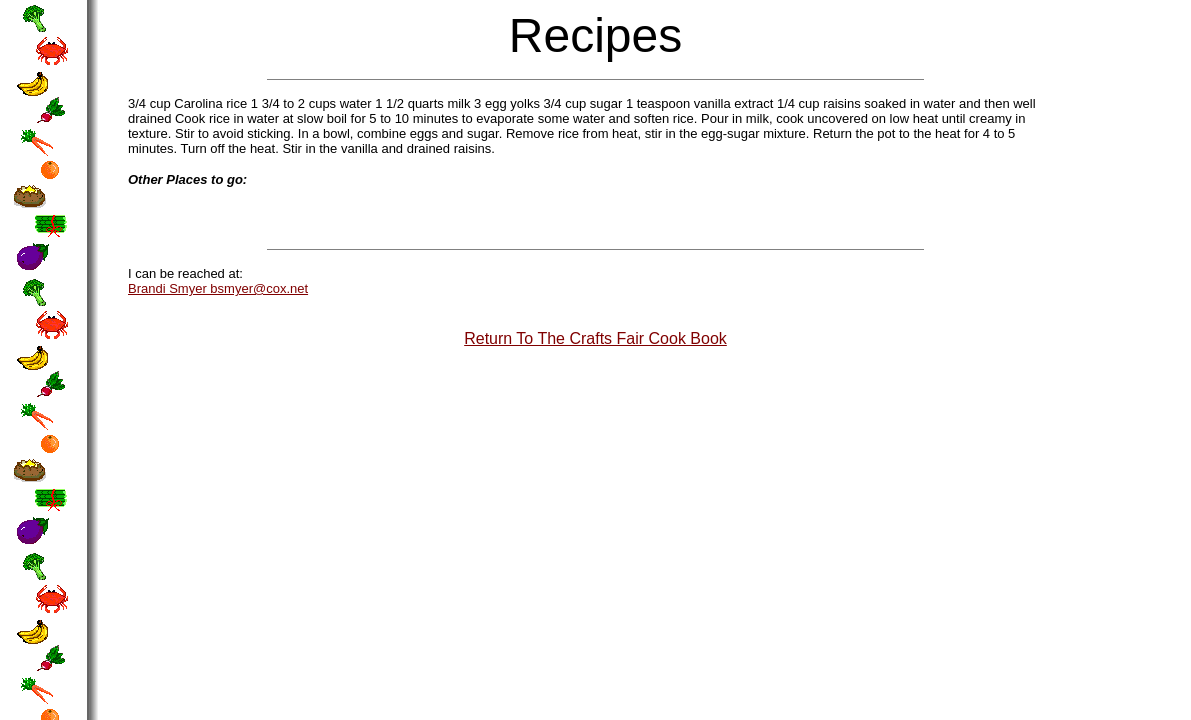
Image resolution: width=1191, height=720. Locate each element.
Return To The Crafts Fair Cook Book (595, 338)
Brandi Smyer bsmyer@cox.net (218, 288)
